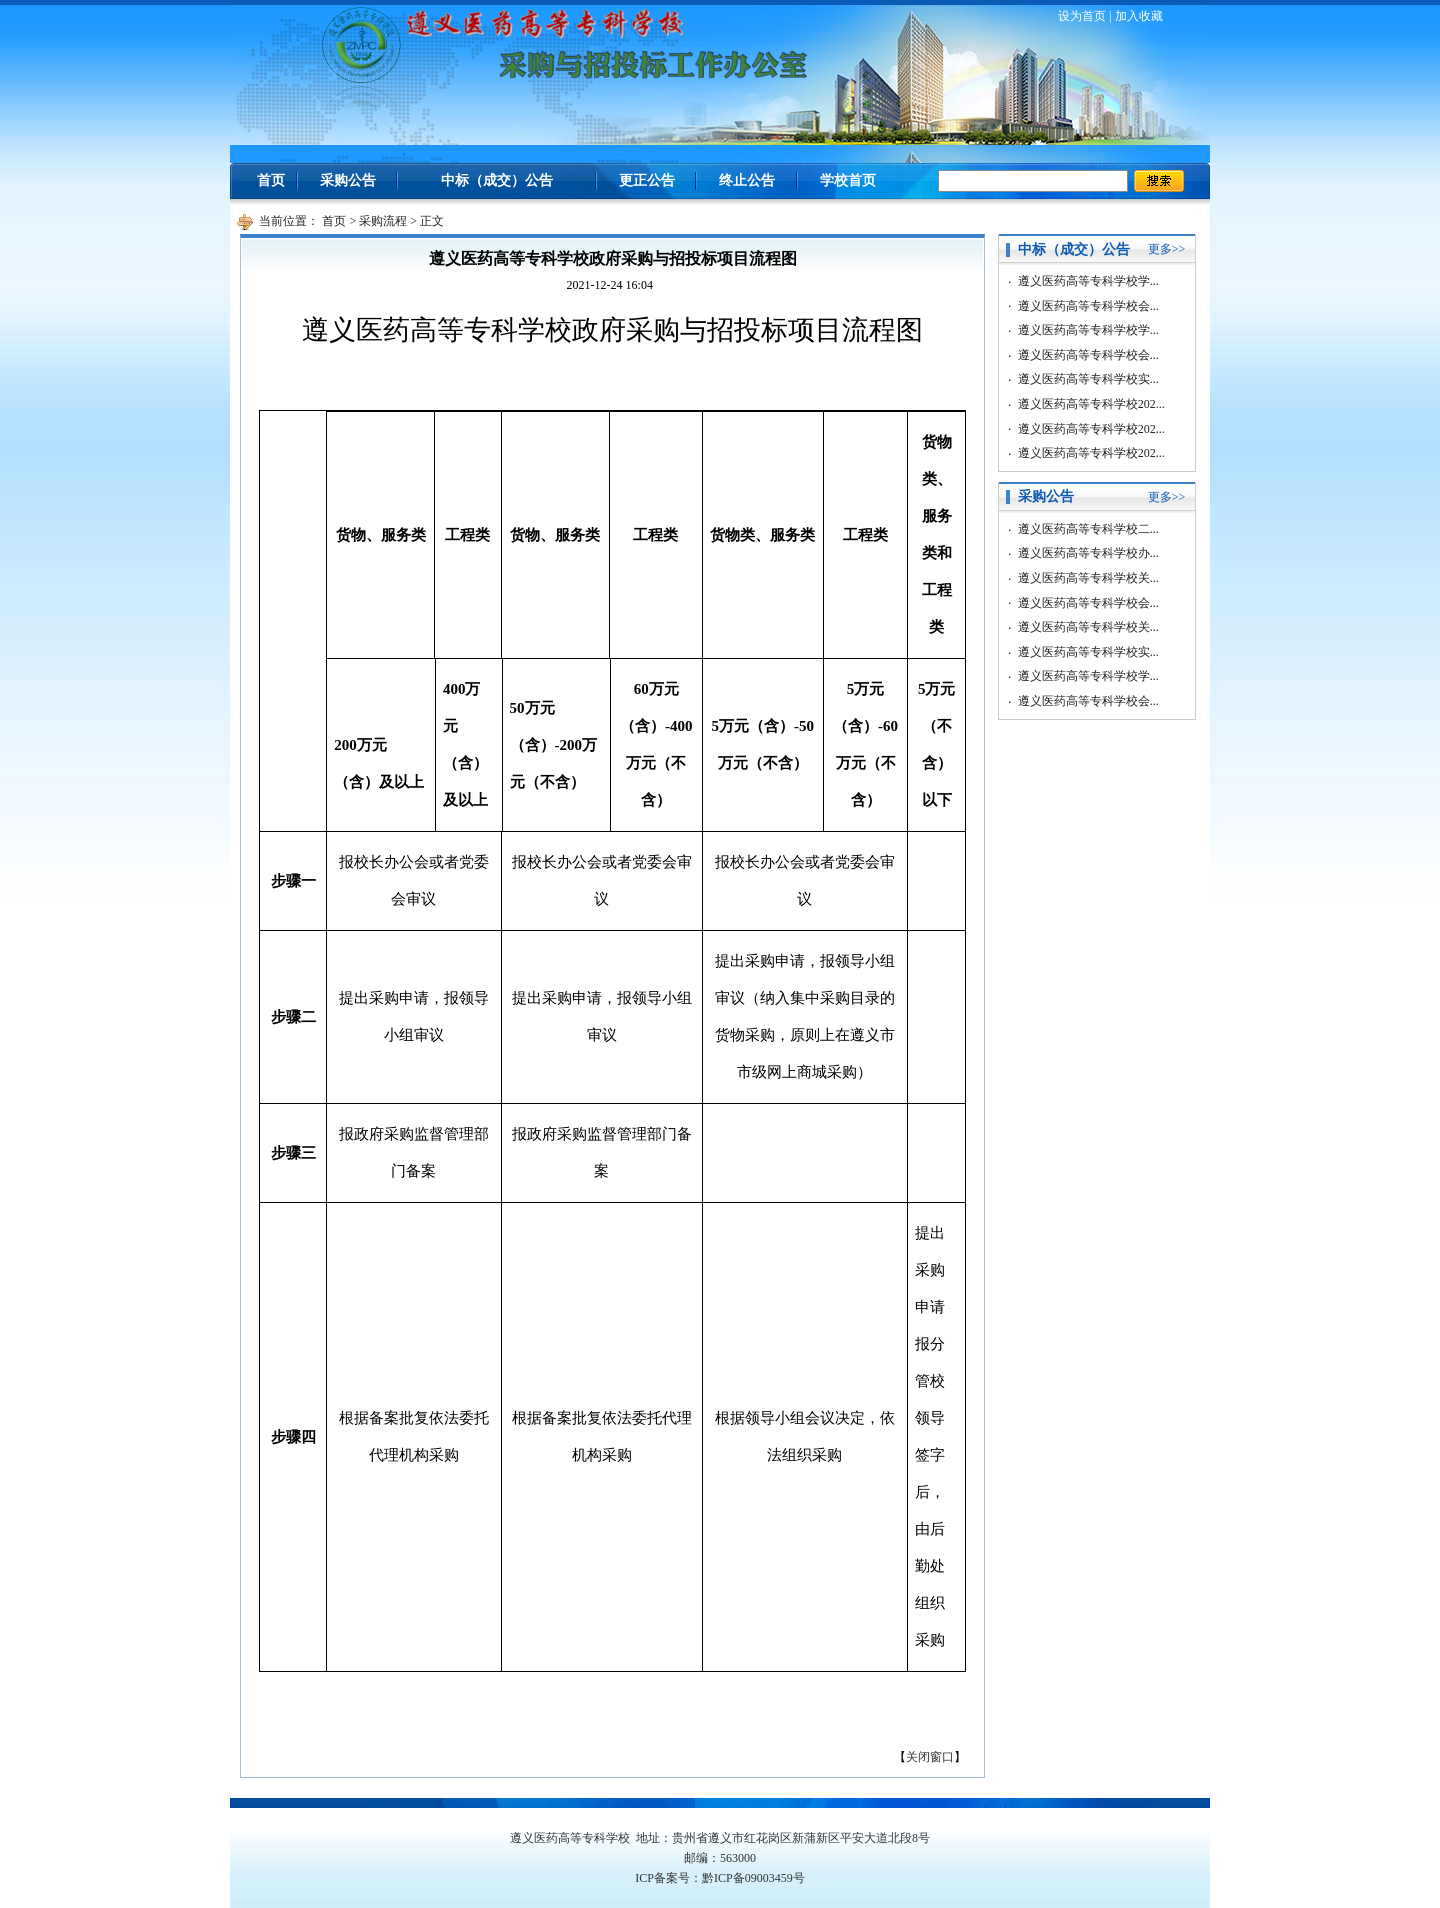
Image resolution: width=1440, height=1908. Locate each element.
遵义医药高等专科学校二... (1088, 529)
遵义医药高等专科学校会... (1088, 306)
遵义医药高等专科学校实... (1088, 379)
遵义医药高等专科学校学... (1088, 281)
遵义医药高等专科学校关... (1088, 578)
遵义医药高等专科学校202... (1091, 404)
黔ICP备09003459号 (753, 1878)
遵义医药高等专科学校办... (1088, 553)
